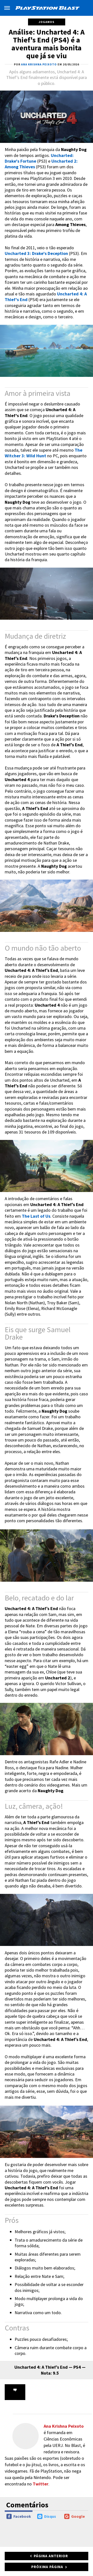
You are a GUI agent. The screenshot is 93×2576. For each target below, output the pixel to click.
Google (74, 2516)
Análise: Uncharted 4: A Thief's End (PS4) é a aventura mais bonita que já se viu (47, 43)
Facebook (18, 2516)
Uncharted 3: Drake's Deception (36, 253)
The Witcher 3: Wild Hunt (43, 453)
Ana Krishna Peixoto (64, 2426)
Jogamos (46, 22)
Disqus (46, 2516)
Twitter (40, 2484)
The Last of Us (36, 1216)
